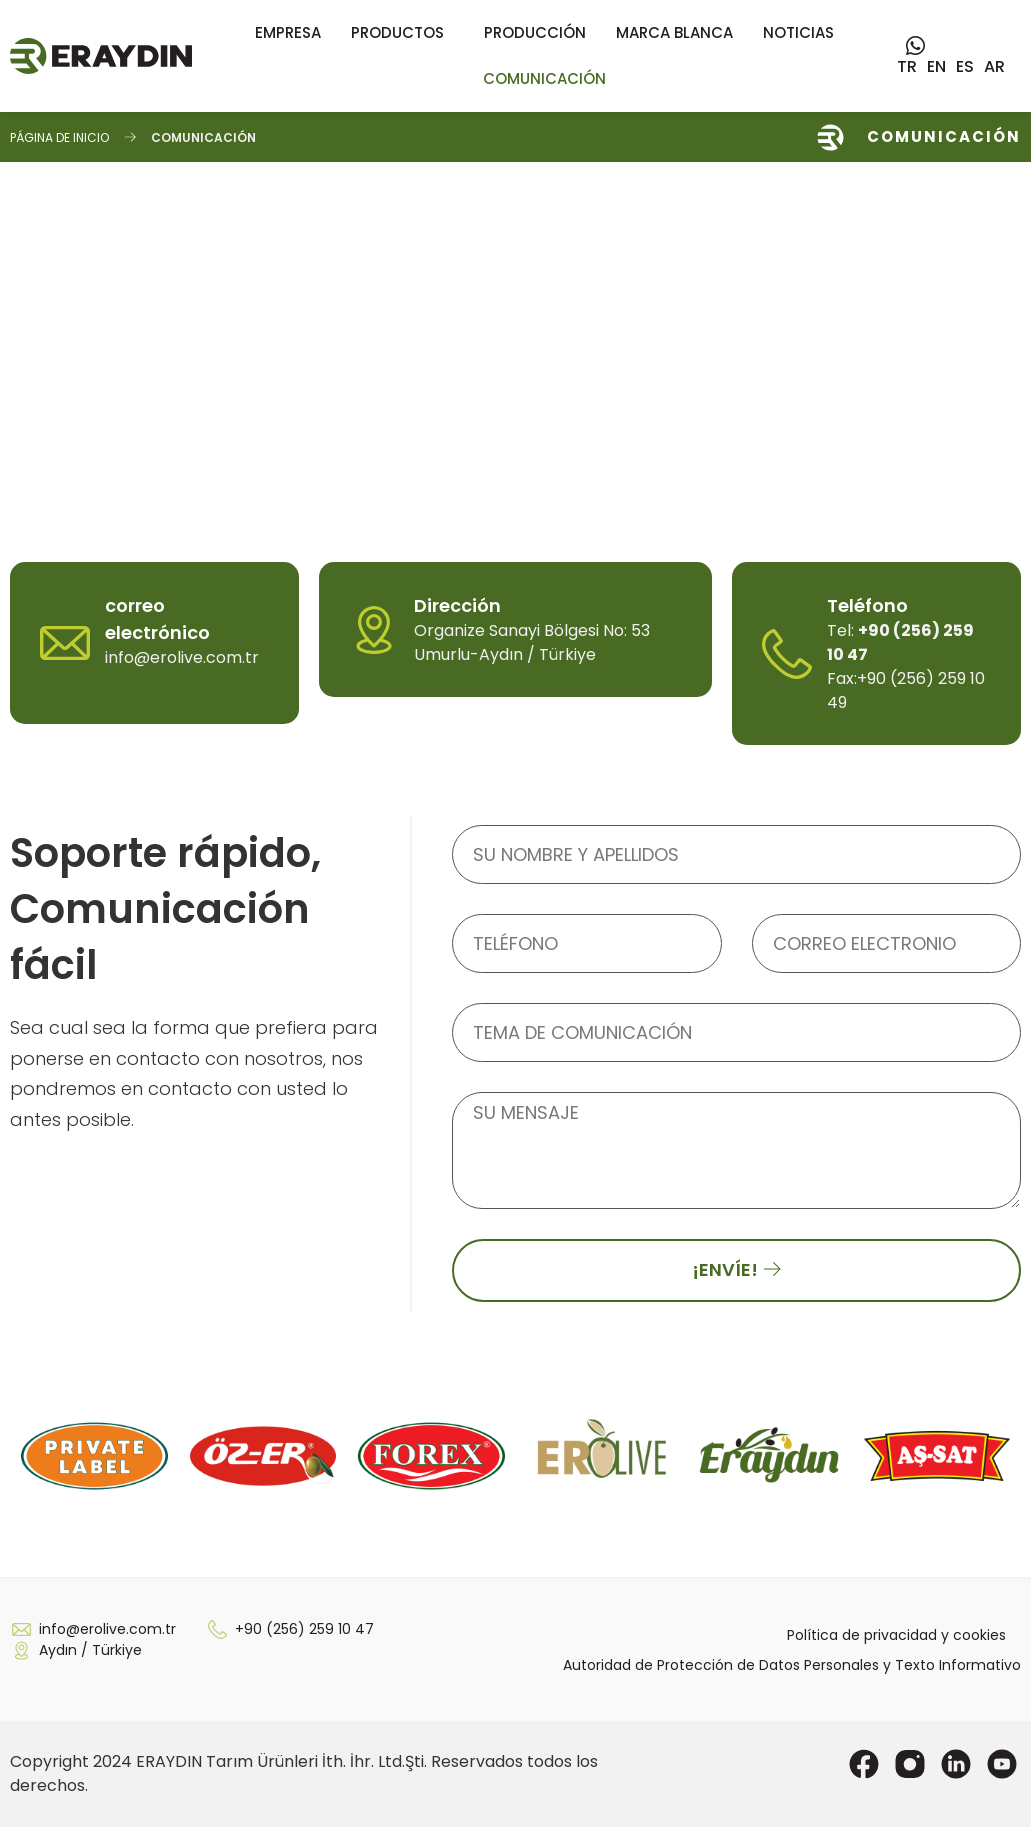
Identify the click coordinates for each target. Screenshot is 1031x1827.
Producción (535, 32)
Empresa (288, 32)
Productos (402, 32)
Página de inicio (59, 137)
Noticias (798, 32)
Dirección (457, 605)
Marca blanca (674, 32)
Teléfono (867, 605)
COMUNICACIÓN (544, 78)
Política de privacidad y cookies (896, 1635)
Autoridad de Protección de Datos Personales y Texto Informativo (792, 1665)
